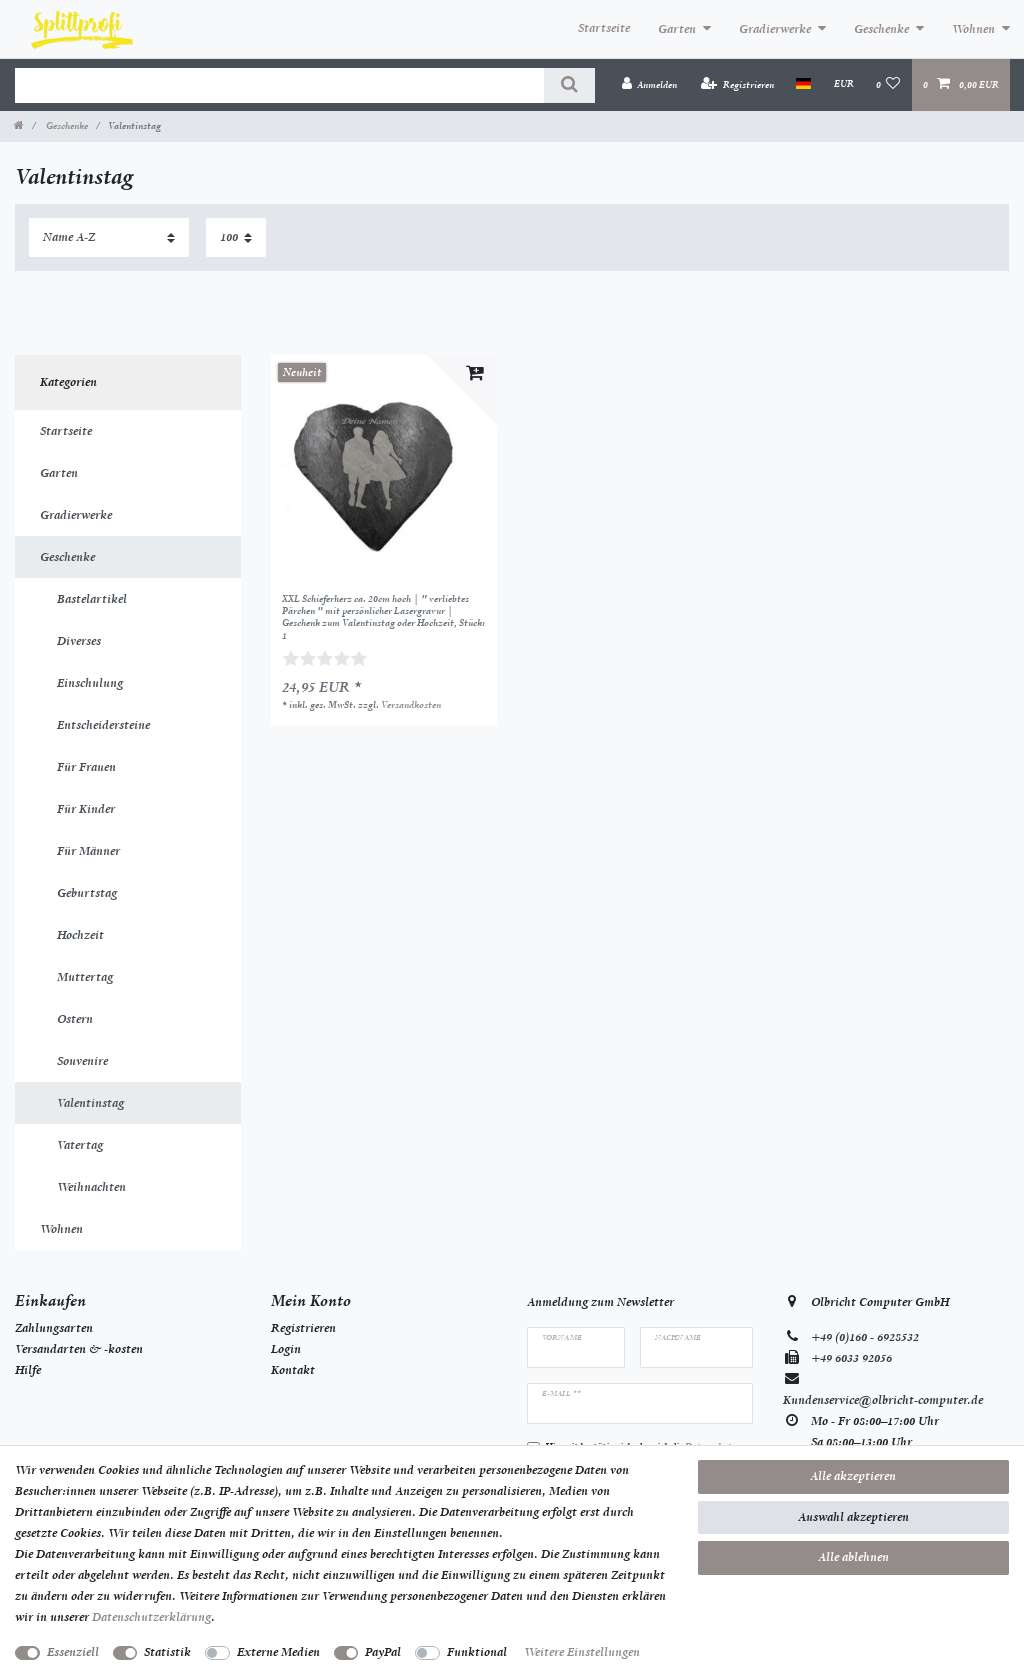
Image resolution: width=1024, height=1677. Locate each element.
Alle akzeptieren (853, 1476)
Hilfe (28, 1370)
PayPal (383, 1652)
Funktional (477, 1652)
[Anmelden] (649, 84)
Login (286, 1349)
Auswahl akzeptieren (853, 1517)
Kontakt (293, 1370)
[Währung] (843, 84)
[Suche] (569, 85)
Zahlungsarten (54, 1328)
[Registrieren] (737, 84)
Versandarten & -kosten (79, 1349)
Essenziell (73, 1652)
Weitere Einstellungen (582, 1652)
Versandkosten (411, 704)
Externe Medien (278, 1652)
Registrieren (303, 1328)
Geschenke (881, 29)
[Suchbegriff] (279, 85)
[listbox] (384, 468)
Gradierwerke (775, 29)
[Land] (803, 84)
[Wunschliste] (888, 84)
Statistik (167, 1652)
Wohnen (973, 29)
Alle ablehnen (853, 1557)
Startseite (604, 28)
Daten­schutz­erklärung (151, 1617)
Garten (677, 29)
